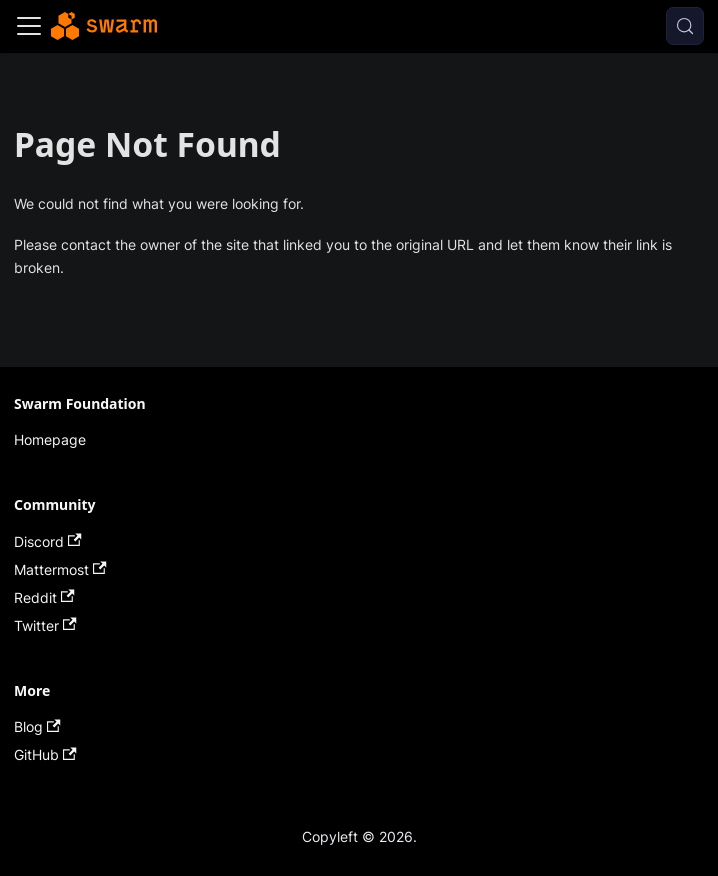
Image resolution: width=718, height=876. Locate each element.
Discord (48, 541)
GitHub (45, 754)
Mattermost (60, 569)
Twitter (45, 625)
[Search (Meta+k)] (685, 26)
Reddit (44, 597)
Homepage (50, 439)
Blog (37, 726)
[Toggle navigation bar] (29, 26)
